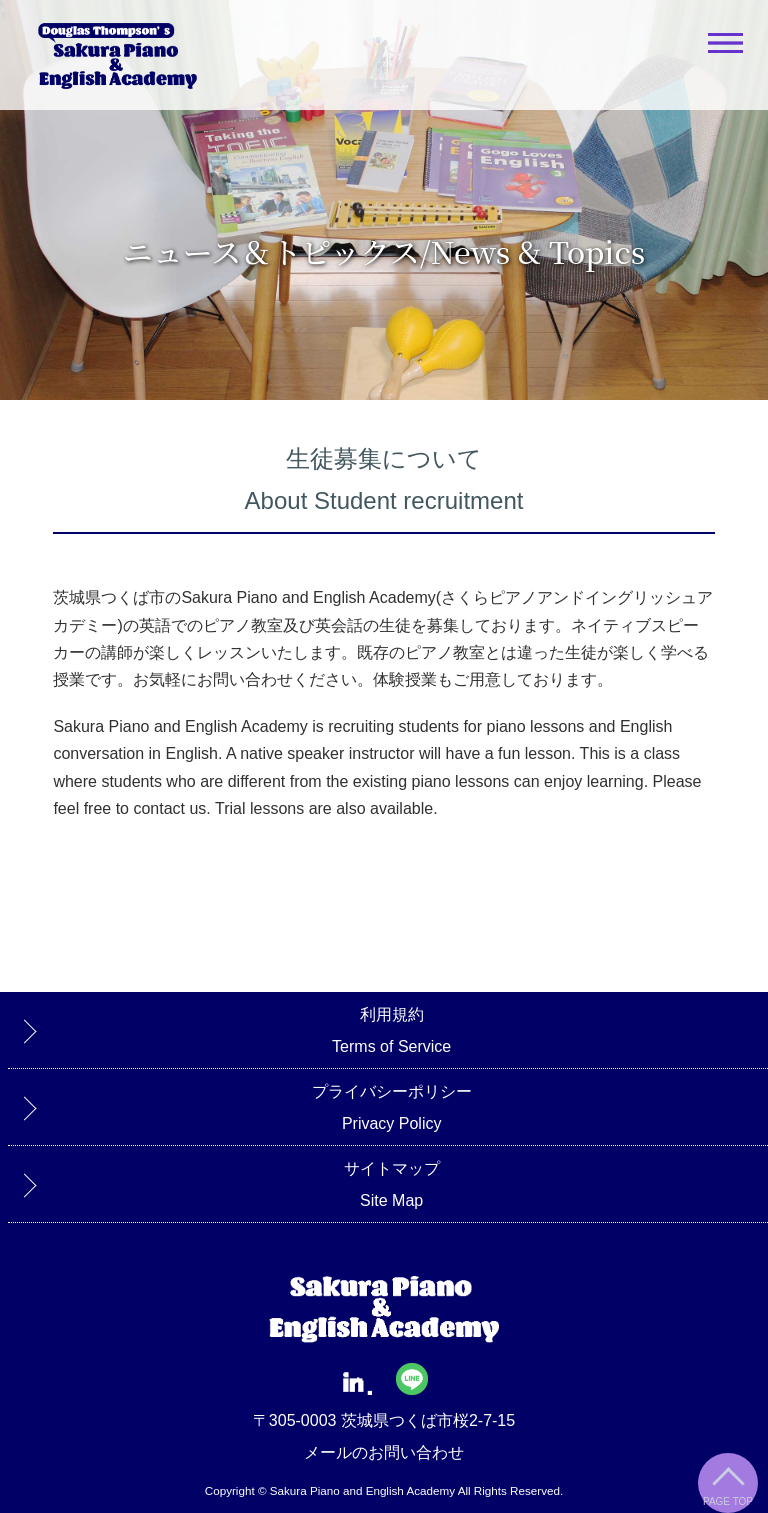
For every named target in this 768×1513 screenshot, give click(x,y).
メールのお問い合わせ (384, 1452)
